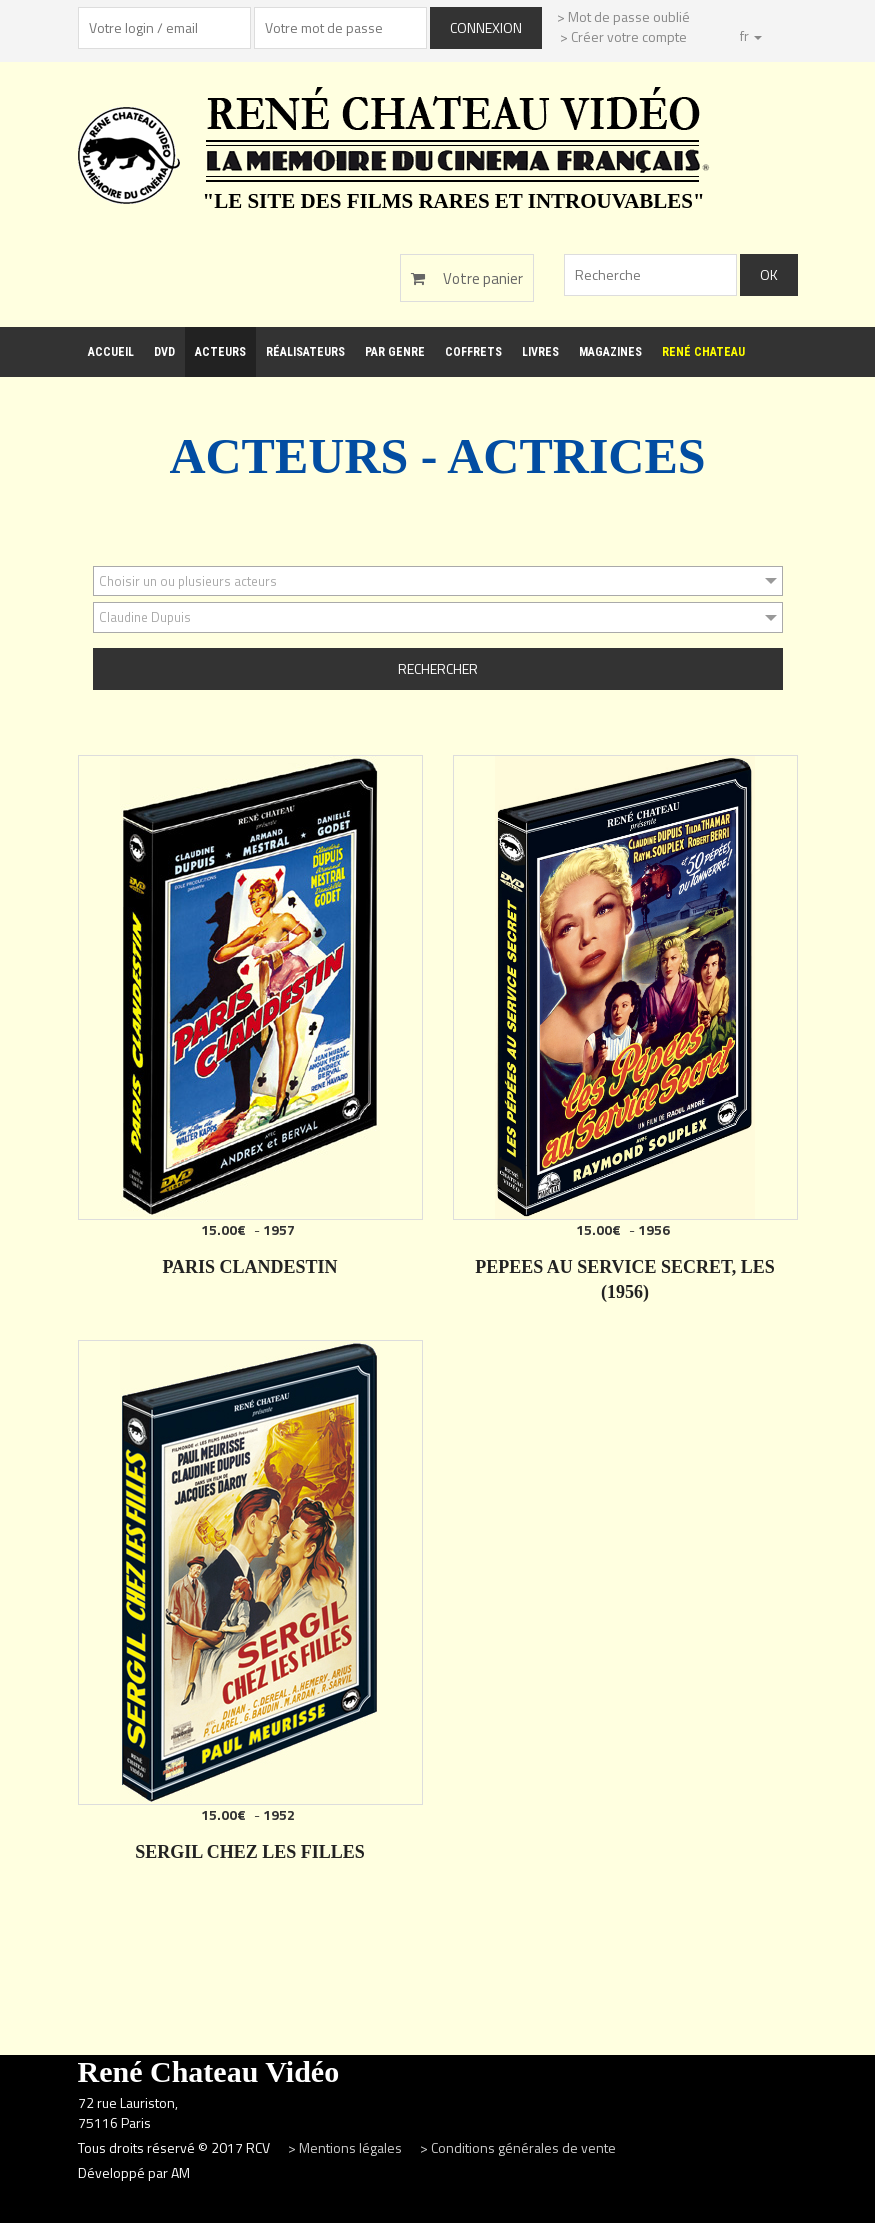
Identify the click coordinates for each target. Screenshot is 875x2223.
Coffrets (473, 352)
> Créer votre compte (623, 36)
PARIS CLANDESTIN (249, 1267)
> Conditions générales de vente (518, 2147)
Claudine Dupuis (145, 617)
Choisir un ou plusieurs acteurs (188, 581)
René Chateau (703, 352)
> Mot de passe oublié (623, 16)
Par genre (395, 352)
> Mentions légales (346, 2147)
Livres (540, 352)
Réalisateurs (305, 352)
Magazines (610, 352)
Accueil (111, 352)
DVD (164, 352)
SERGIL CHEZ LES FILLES (250, 1852)
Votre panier (467, 278)
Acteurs (220, 352)
